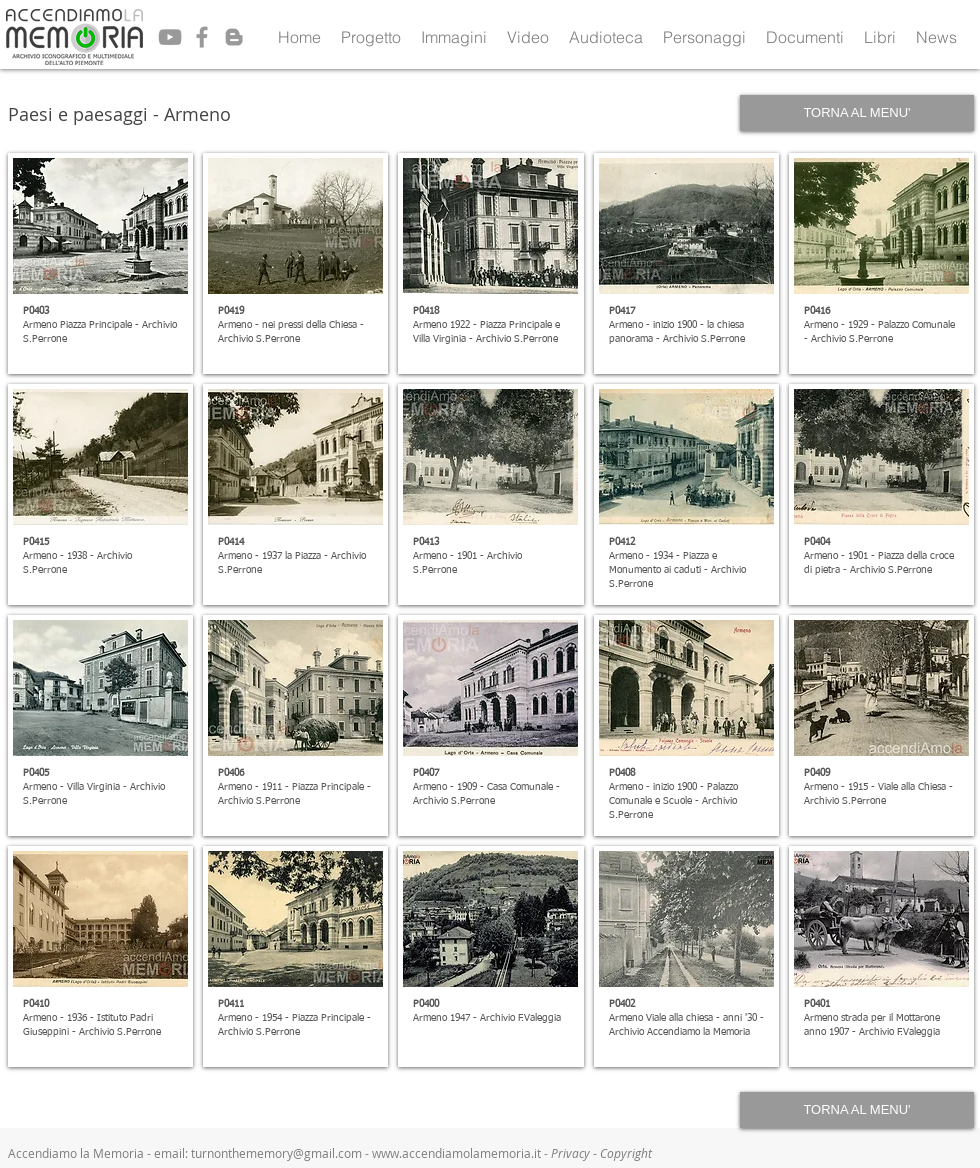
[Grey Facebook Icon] (202, 37)
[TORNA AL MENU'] (857, 113)
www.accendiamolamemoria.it (456, 1153)
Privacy (572, 1153)
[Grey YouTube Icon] (170, 37)
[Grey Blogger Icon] (234, 37)
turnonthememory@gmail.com (276, 1153)
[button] (371, 37)
